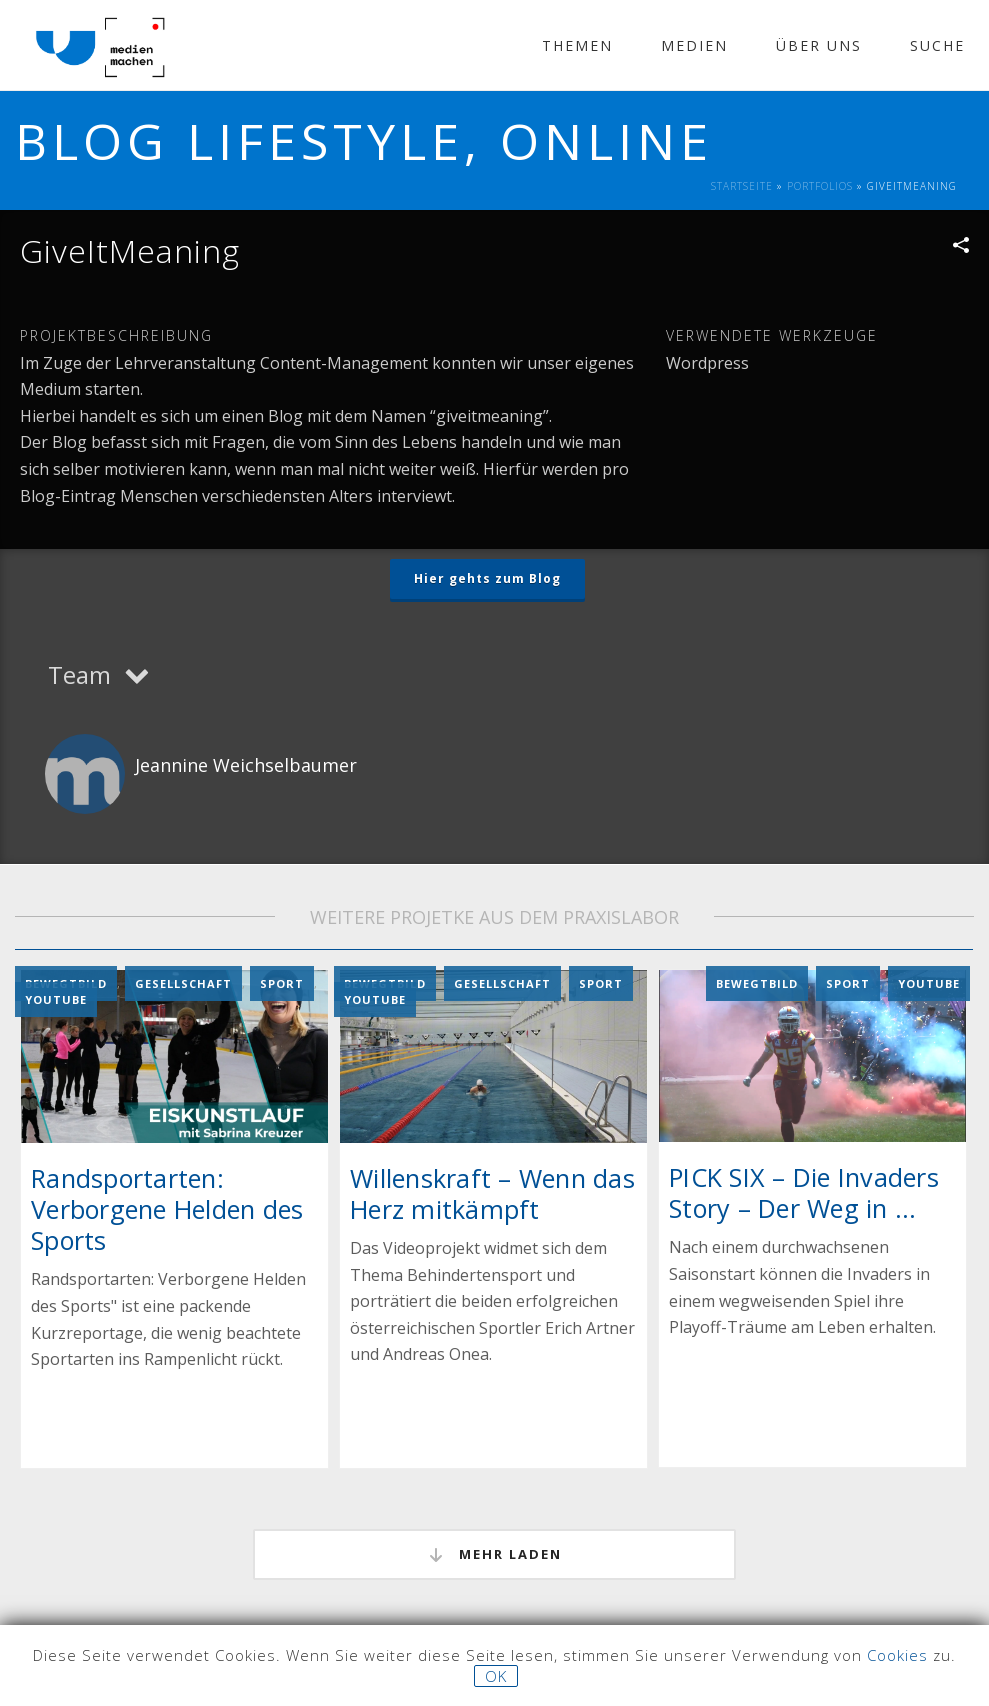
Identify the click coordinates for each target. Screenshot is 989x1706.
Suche (937, 45)
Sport (282, 983)
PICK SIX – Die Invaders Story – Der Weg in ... (804, 1192)
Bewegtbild (757, 983)
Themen (577, 45)
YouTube (56, 999)
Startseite (742, 186)
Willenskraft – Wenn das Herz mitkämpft (492, 1192)
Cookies (897, 1655)
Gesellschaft (183, 983)
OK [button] (496, 1676)
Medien (694, 45)
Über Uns (819, 45)
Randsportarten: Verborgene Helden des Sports (167, 1209)
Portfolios (820, 186)
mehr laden (495, 1555)
